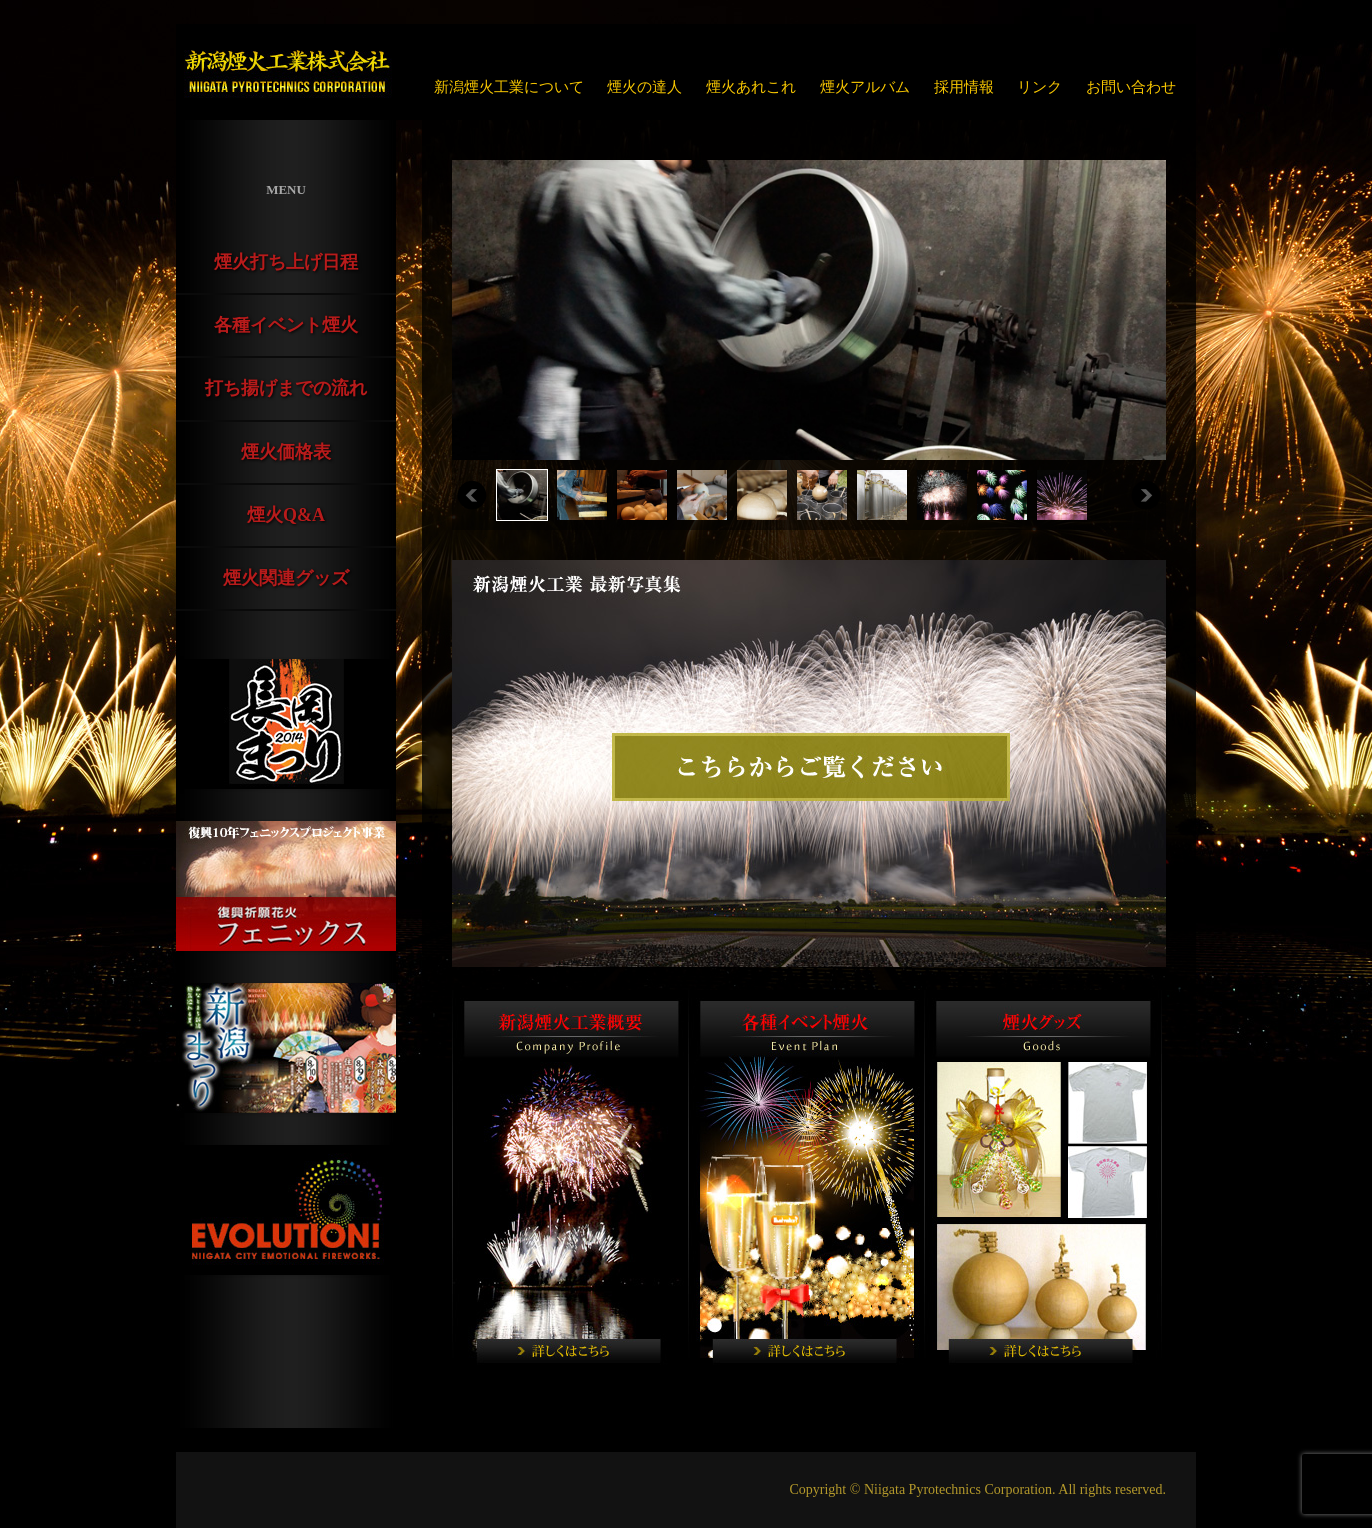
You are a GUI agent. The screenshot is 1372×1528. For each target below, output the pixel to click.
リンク (1039, 87)
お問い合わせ (1131, 87)
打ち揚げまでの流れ (286, 388)
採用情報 (964, 87)
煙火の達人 (644, 87)
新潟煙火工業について (509, 87)
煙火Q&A (286, 515)
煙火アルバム (865, 87)
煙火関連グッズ (286, 578)
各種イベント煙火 (286, 325)
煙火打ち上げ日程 (286, 262)
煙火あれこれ (751, 87)
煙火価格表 (286, 452)
